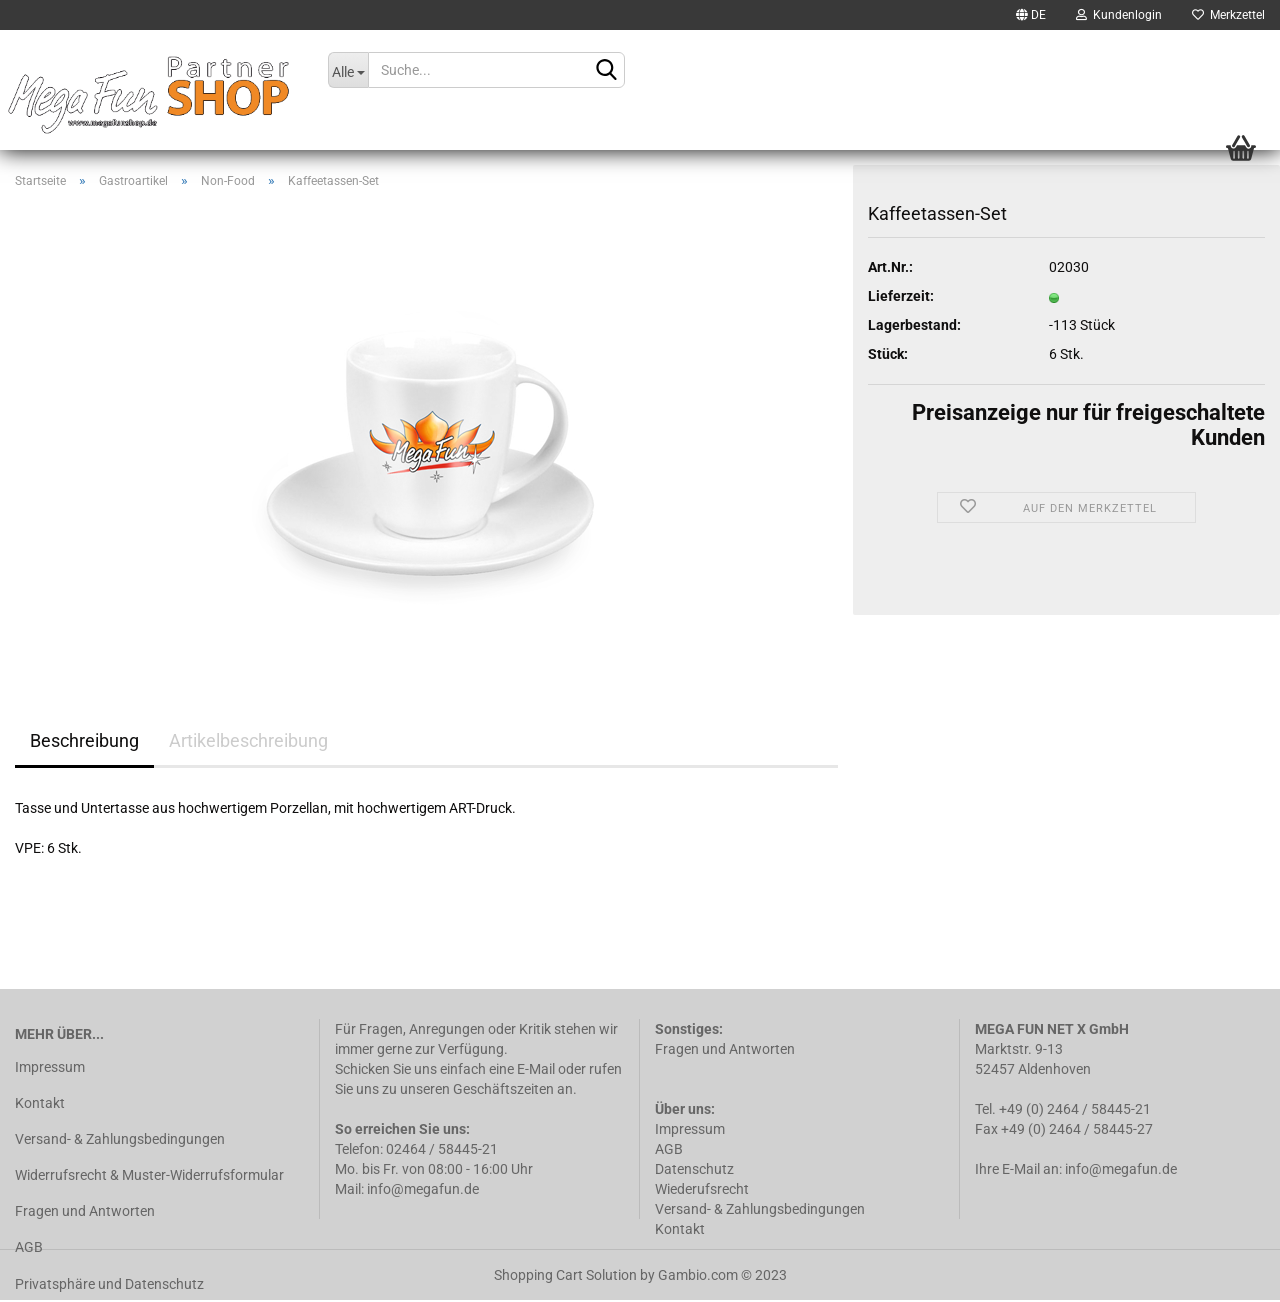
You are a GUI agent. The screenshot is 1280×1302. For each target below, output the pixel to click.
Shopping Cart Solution (565, 1275)
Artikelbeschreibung (248, 740)
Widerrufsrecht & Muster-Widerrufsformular (149, 1175)
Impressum (50, 1067)
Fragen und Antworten (85, 1211)
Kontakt (40, 1103)
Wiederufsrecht (702, 1189)
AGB (29, 1247)
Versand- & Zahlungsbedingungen (120, 1139)
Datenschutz (696, 1169)
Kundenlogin (1119, 15)
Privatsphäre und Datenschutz (109, 1284)
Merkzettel (1228, 15)
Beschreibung (84, 740)
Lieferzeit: (901, 296)
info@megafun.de (1121, 1169)
